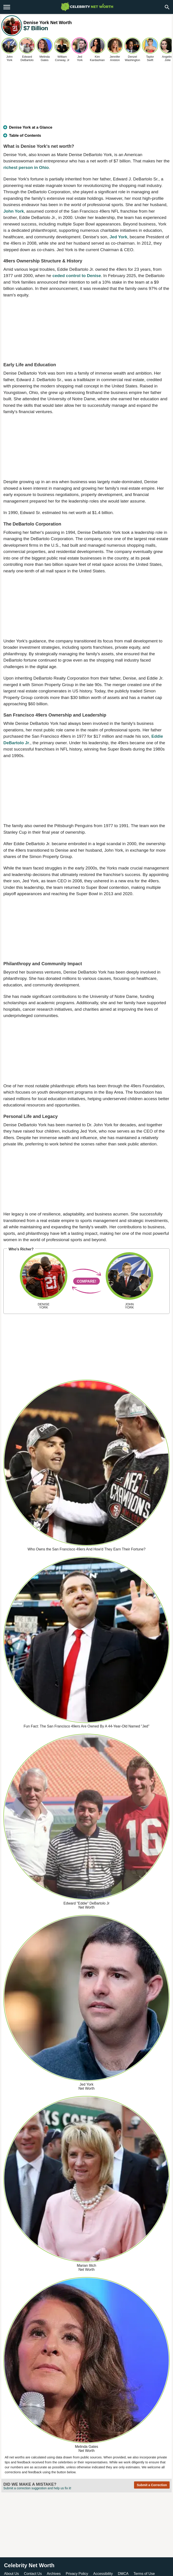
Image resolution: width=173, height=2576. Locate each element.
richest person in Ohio (26, 167)
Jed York (118, 236)
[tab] (86, 129)
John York (13, 211)
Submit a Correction (152, 2485)
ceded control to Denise (76, 275)
